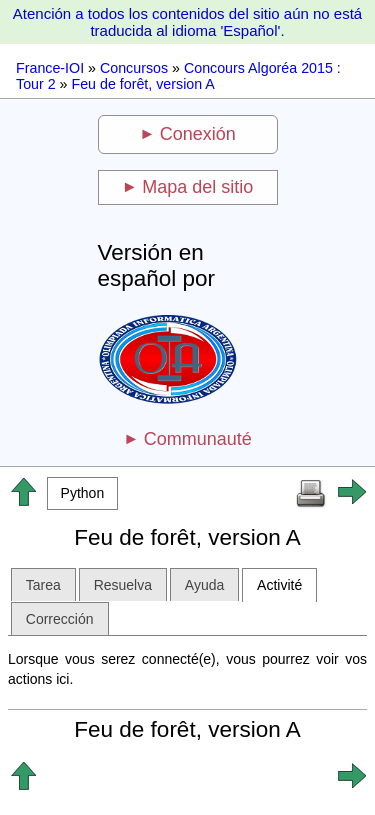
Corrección (60, 619)
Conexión (198, 134)
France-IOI (50, 68)
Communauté (198, 439)
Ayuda (204, 585)
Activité (279, 585)
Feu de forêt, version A (142, 84)
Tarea (43, 585)
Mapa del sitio (197, 187)
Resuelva (123, 585)
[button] (82, 493)
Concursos (134, 68)
